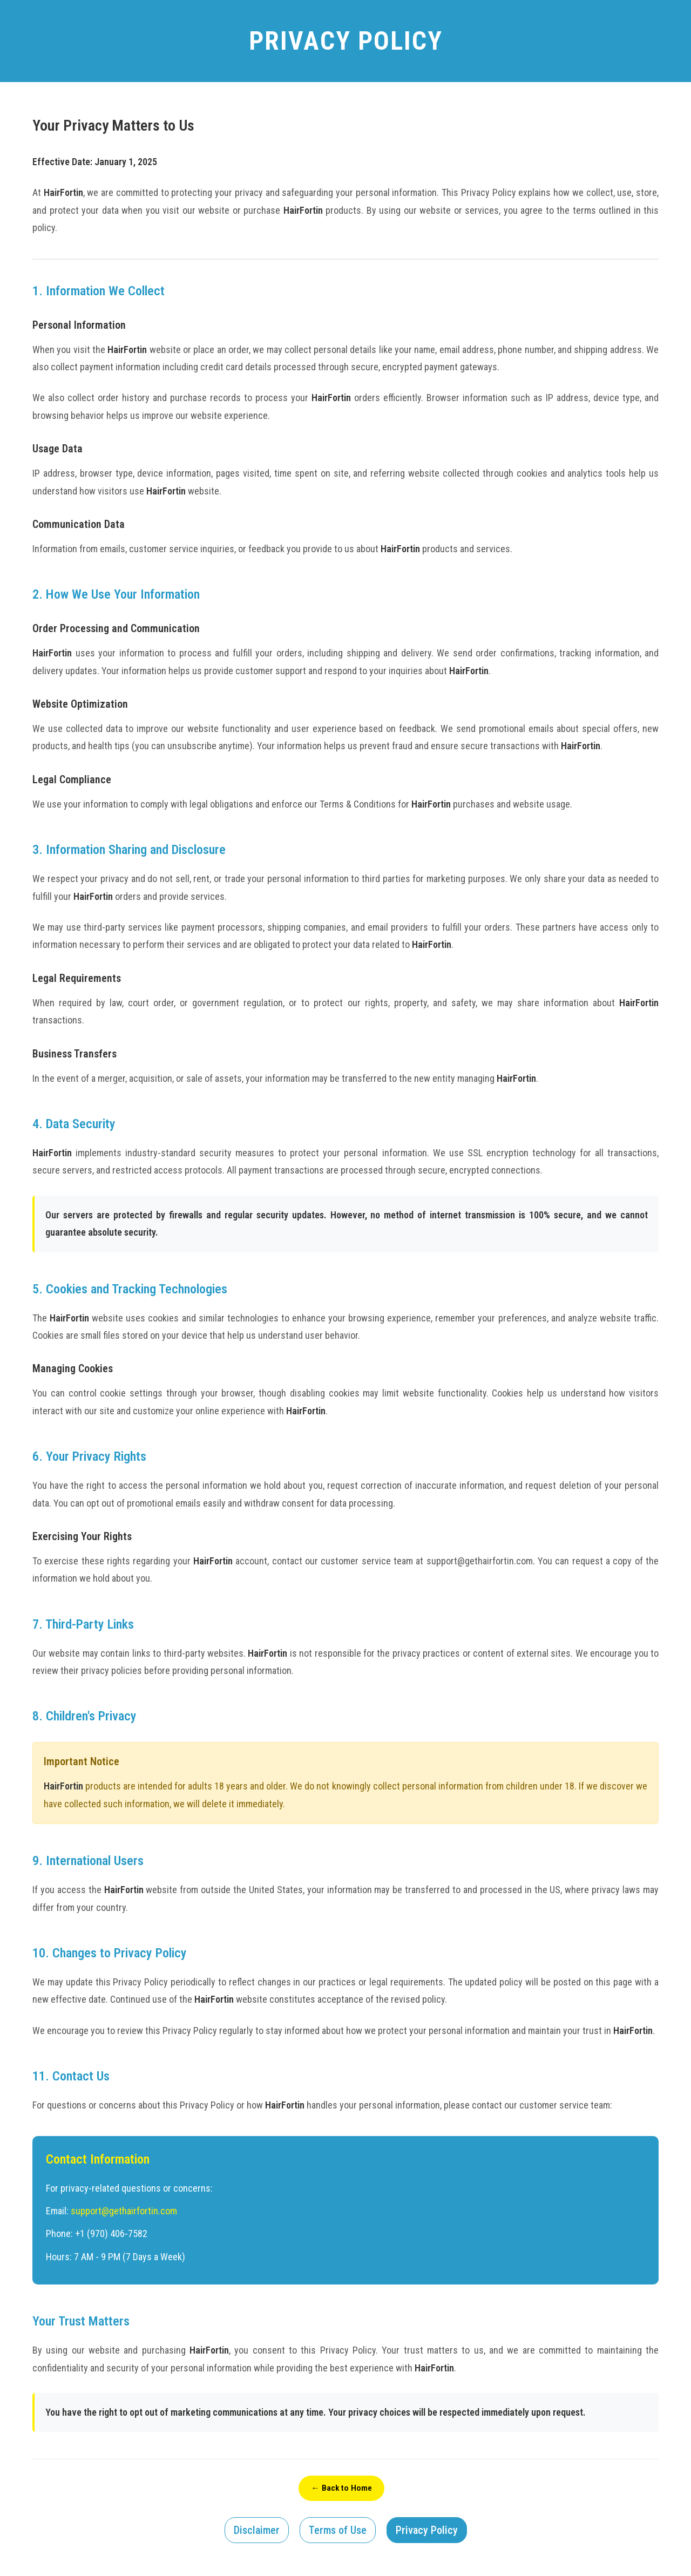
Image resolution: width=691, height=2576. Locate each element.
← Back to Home (341, 2488)
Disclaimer (257, 2530)
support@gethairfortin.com (124, 2210)
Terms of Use (338, 2530)
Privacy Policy (427, 2530)
